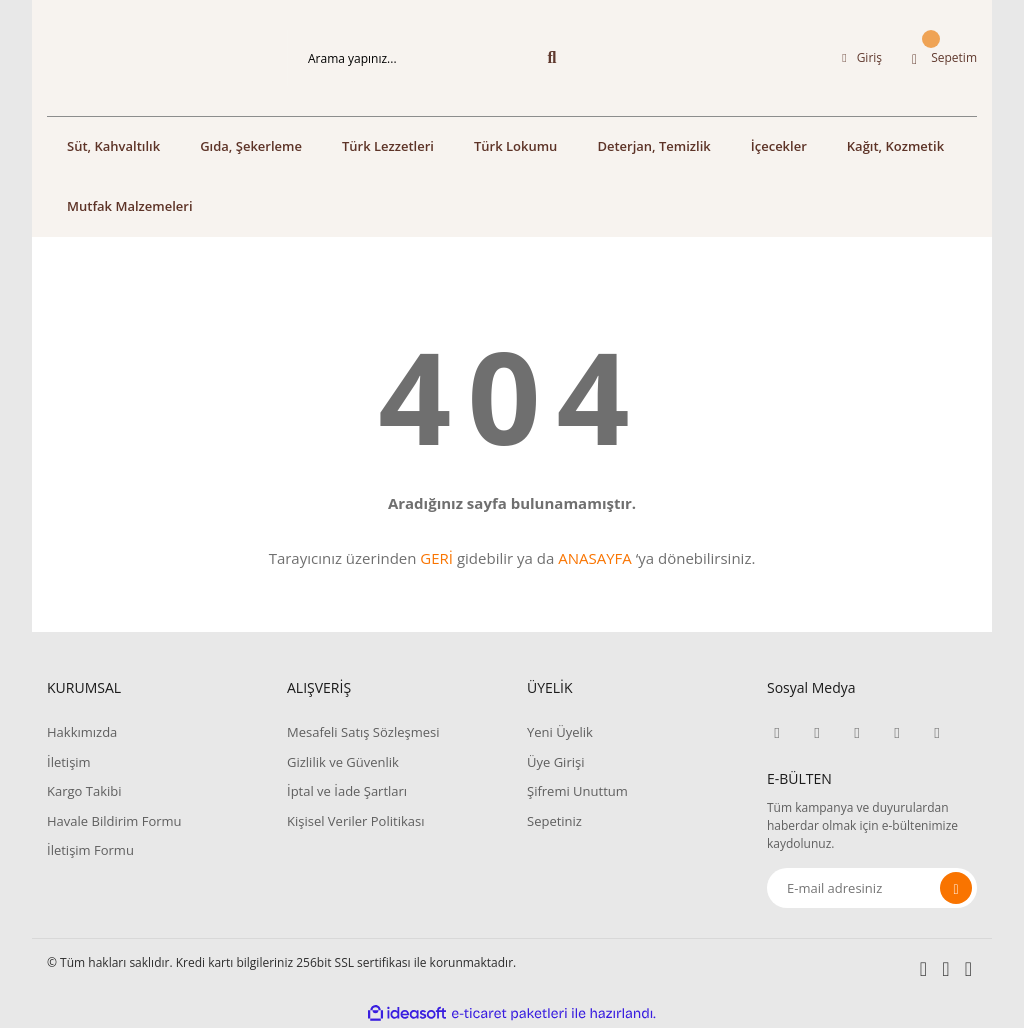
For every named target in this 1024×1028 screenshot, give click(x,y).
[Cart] (944, 58)
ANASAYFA (595, 558)
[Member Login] (862, 58)
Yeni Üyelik (560, 732)
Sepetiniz (554, 821)
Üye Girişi (555, 762)
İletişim (69, 762)
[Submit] (956, 888)
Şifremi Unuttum (577, 791)
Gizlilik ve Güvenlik (343, 762)
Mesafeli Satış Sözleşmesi (363, 732)
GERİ (436, 558)
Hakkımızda (82, 732)
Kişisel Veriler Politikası (355, 821)
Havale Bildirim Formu (114, 821)
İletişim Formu (90, 850)
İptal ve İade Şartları (347, 791)
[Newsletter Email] (872, 888)
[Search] (432, 58)
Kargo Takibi (84, 791)
